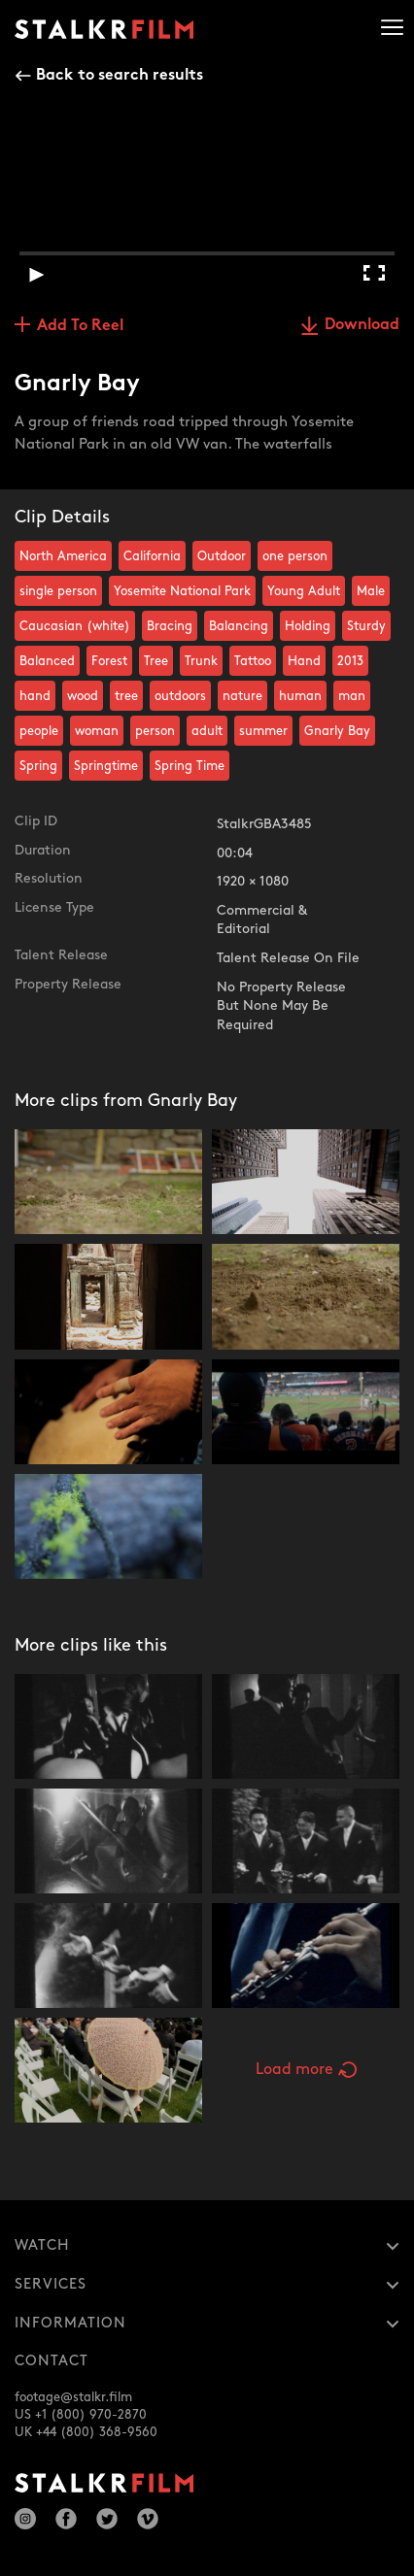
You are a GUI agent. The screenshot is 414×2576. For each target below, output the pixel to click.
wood (82, 696)
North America (63, 556)
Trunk (201, 661)
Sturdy (366, 626)
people (38, 731)
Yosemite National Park (182, 591)
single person (58, 591)
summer (263, 731)
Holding (307, 626)
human (300, 696)
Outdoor (221, 556)
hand (35, 696)
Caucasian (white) (74, 626)
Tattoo (252, 661)
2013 (350, 661)
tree (126, 696)
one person (295, 556)
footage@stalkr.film (73, 2397)
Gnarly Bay (337, 731)
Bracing (169, 626)
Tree (156, 661)
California (152, 556)
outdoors (180, 696)
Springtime (106, 766)
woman (97, 731)
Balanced (47, 661)
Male (371, 591)
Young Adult (303, 591)
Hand (304, 661)
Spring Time (189, 766)
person (155, 731)
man (351, 696)
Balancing (238, 626)
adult (207, 731)
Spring (38, 766)
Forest (109, 661)
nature (242, 696)
